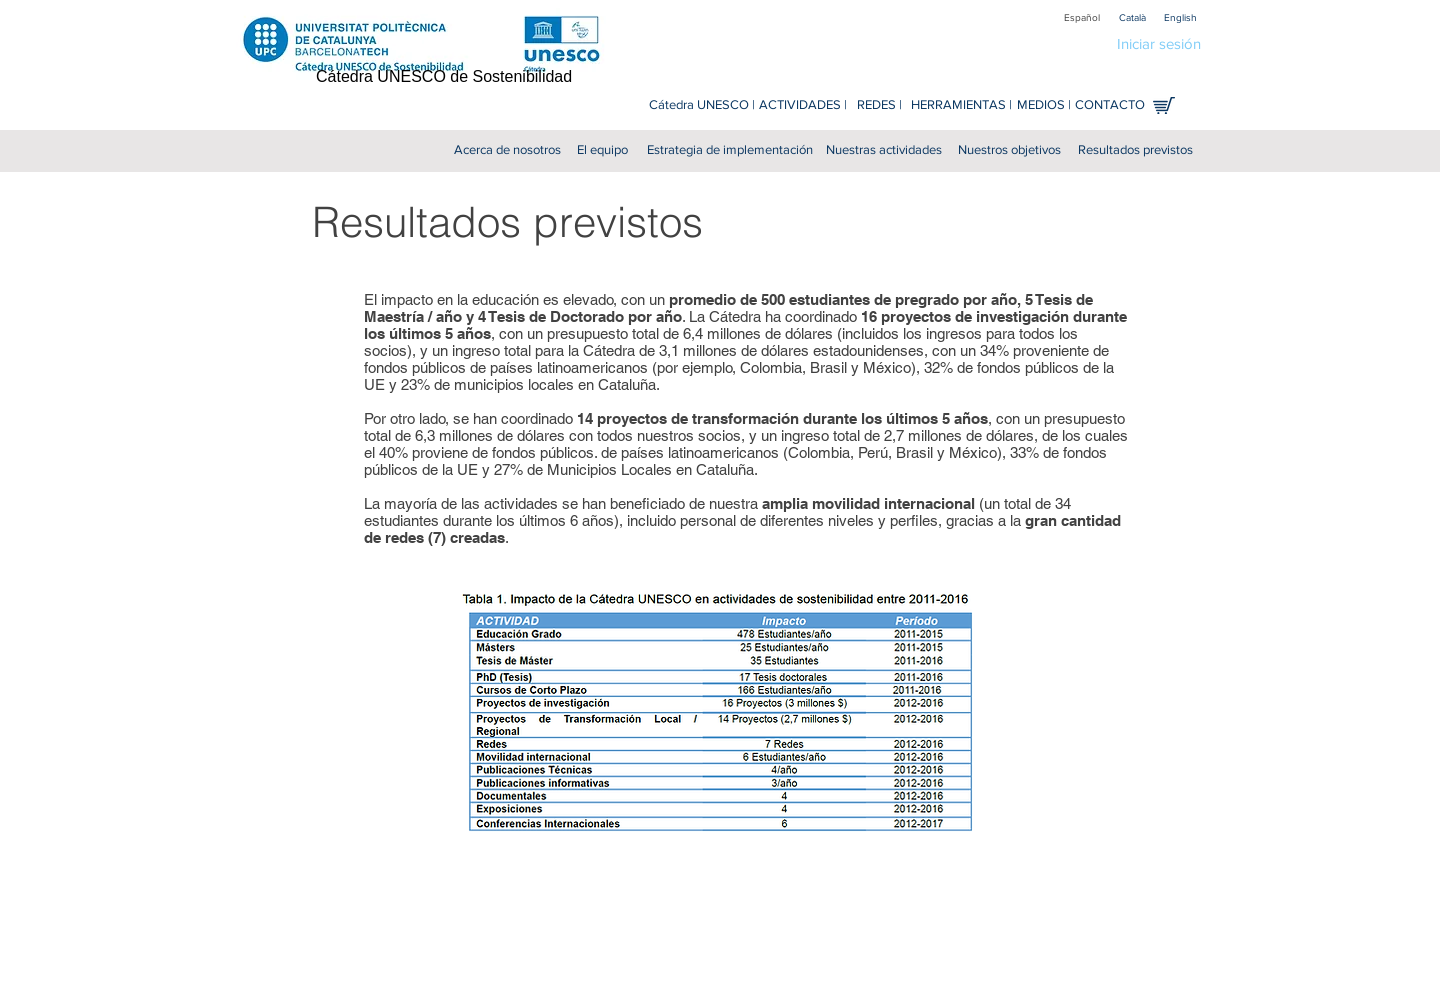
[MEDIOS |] (1044, 105)
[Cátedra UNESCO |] (701, 105)
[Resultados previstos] (1135, 150)
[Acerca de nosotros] (507, 150)
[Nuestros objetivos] (1009, 150)
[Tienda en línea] (1164, 105)
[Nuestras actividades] (884, 150)
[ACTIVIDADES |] (803, 105)
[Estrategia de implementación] (729, 150)
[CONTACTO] (1110, 105)
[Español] (1082, 17)
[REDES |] (879, 105)
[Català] (1132, 17)
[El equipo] (602, 150)
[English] (1180, 17)
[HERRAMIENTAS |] (961, 105)
